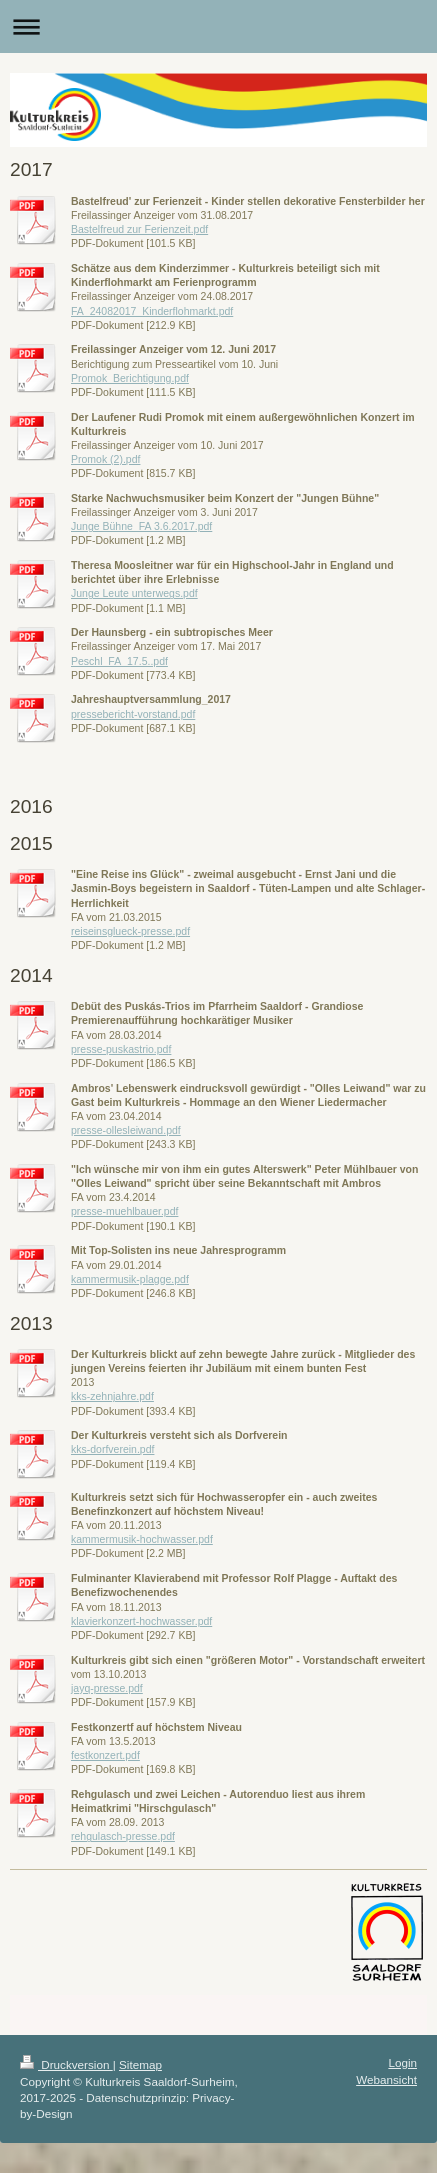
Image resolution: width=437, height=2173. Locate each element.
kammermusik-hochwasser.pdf (142, 1539)
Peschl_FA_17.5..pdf (119, 661)
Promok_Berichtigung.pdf (130, 378)
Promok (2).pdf (105, 459)
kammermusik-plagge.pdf (130, 1279)
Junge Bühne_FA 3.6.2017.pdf (141, 526)
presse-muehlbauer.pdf (124, 1211)
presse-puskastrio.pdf (121, 1049)
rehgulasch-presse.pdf (123, 1836)
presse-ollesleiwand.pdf (126, 1130)
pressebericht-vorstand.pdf (133, 714)
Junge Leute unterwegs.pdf (134, 593)
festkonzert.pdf (105, 1755)
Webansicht (386, 2079)
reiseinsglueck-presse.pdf (130, 931)
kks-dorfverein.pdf (112, 1449)
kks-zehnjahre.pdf (112, 1396)
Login (402, 2062)
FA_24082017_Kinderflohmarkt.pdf (152, 311)
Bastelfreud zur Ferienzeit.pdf (139, 229)
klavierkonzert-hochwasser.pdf (141, 1621)
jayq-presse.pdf (107, 1688)
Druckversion (66, 2064)
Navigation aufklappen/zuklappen (218, 26)
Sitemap (140, 2064)
